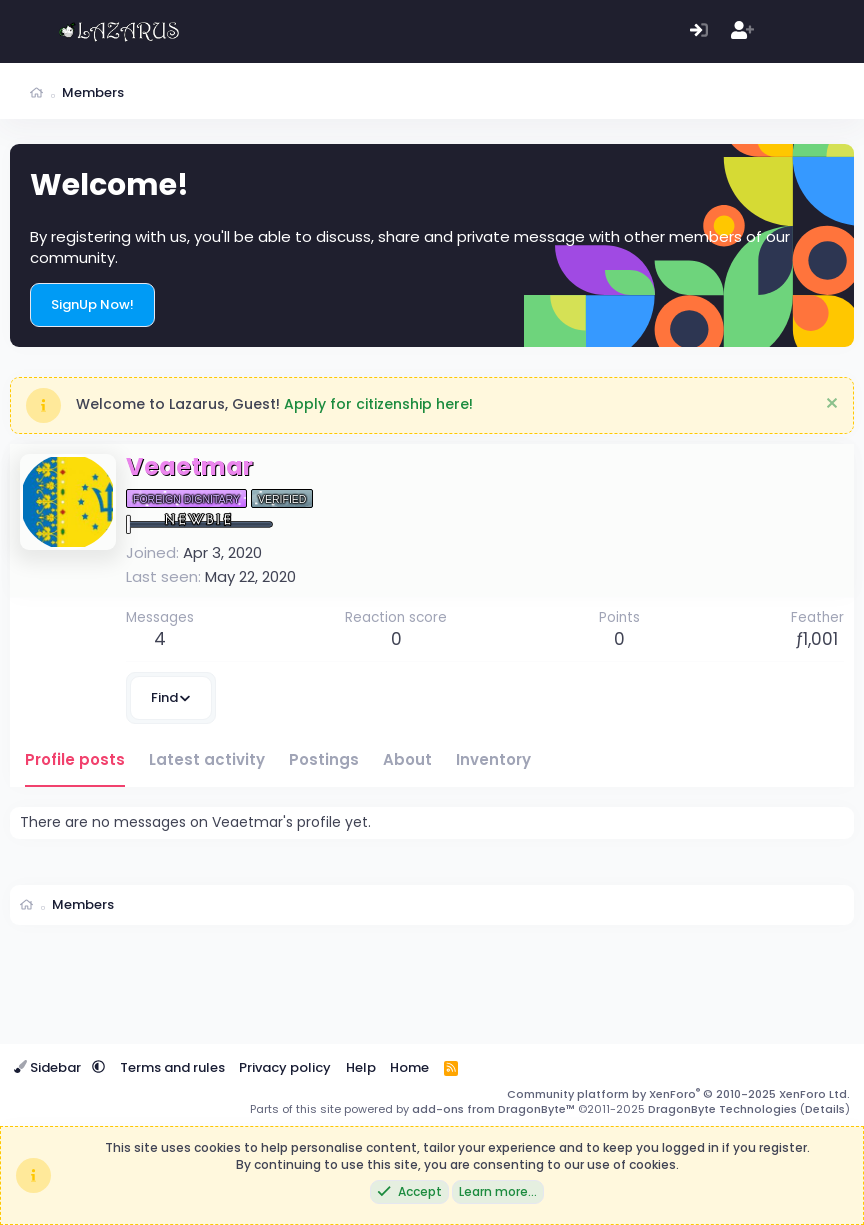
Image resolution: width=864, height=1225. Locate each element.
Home (409, 1067)
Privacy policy (285, 1067)
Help (361, 1067)
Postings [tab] (324, 759)
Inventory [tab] (493, 759)
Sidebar (49, 1067)
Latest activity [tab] (207, 759)
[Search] (828, 31)
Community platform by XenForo (678, 1094)
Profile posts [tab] (75, 759)
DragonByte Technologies (722, 1109)
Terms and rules (172, 1067)
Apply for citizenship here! (378, 404)
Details (825, 1109)
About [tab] (407, 759)
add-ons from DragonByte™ (493, 1109)
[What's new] (785, 31)
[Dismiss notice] (829, 405)
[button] (98, 1067)
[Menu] (27, 32)
